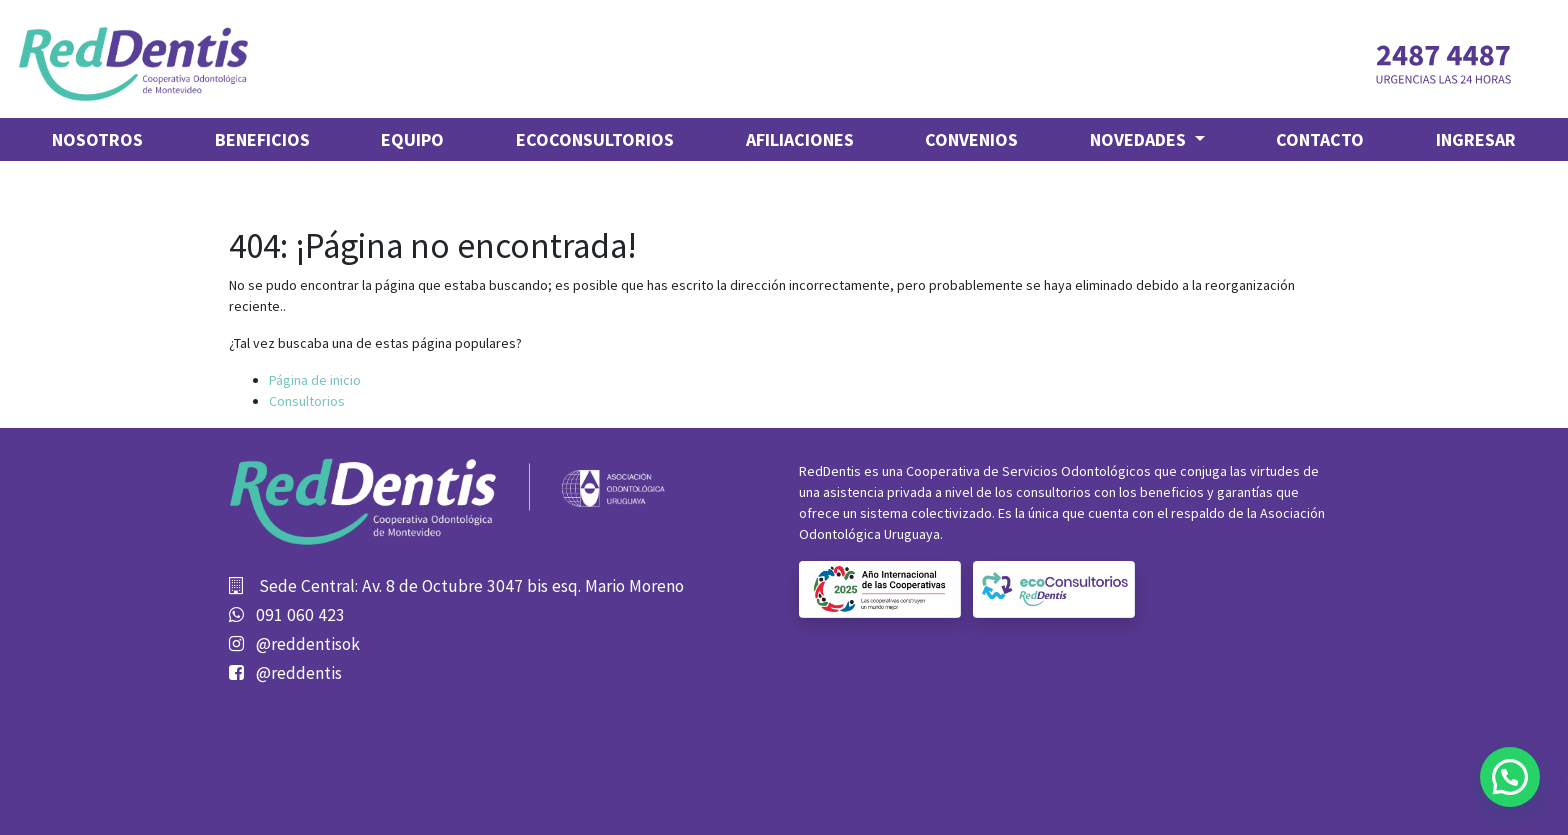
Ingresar (1476, 139)
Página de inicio (315, 380)
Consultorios (307, 401)
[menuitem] (97, 139)
